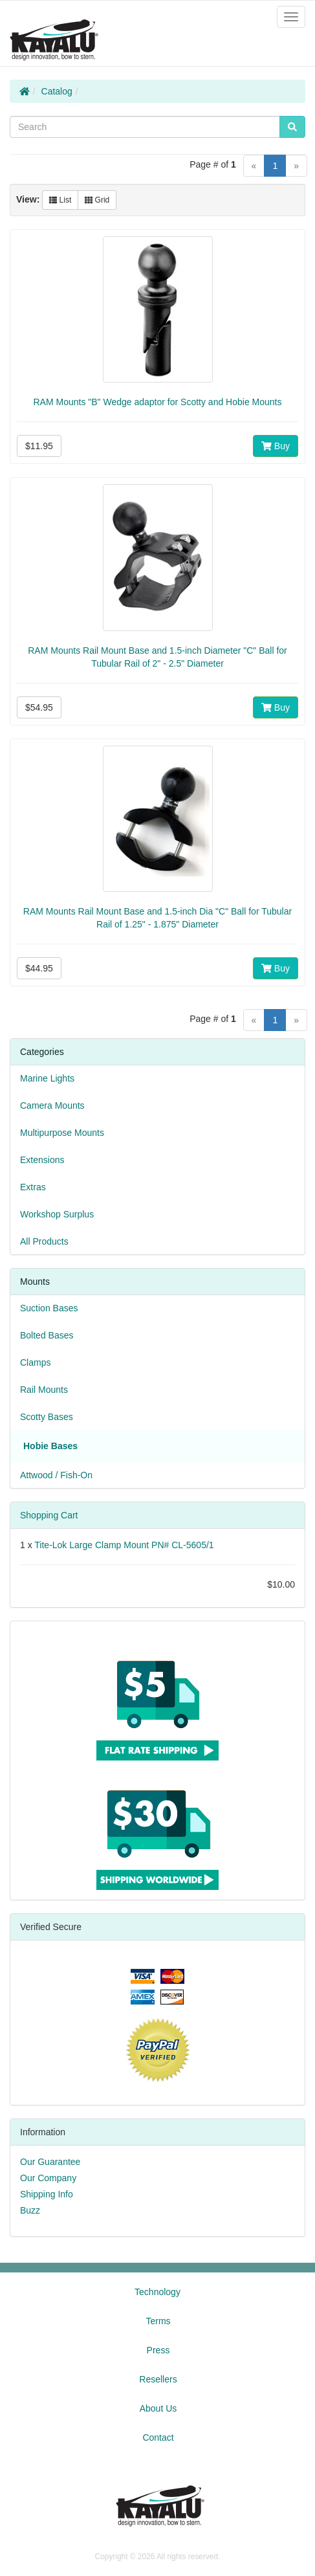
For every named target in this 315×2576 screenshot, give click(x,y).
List (60, 200)
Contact (157, 2437)
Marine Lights (47, 1078)
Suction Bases (49, 1308)
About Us (158, 2408)
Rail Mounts (44, 1389)
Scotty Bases (46, 1417)
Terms (158, 2321)
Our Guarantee (50, 2162)
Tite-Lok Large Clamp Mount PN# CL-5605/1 (123, 1545)
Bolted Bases (47, 1335)
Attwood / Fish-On (56, 1475)
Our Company (48, 2178)
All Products (44, 1241)
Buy (275, 446)
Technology (157, 2292)
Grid (97, 200)
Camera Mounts (52, 1105)
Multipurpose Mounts (62, 1132)
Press (158, 2350)
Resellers (158, 2379)
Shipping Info (46, 2194)
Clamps (35, 1362)
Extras (33, 1187)
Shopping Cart (49, 1515)
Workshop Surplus (57, 1214)
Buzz (30, 2210)
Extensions (42, 1160)
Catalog (56, 91)
